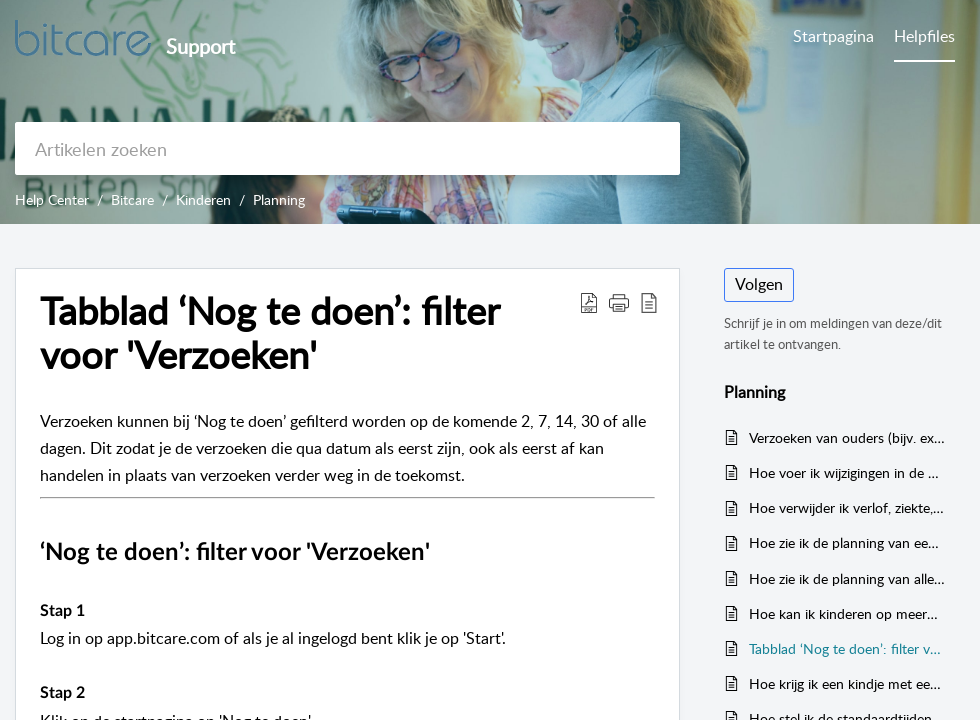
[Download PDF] (589, 302)
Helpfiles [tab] (924, 36)
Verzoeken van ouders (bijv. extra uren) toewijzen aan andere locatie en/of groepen (847, 437)
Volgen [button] (759, 284)
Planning (279, 199)
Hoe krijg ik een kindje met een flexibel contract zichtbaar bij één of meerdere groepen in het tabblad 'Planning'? (847, 683)
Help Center (52, 199)
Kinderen (203, 199)
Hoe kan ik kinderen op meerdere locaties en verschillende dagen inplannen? (847, 613)
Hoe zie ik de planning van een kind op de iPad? (847, 542)
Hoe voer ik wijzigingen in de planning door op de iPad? (847, 472)
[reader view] (649, 302)
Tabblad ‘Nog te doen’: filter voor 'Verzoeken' (269, 333)
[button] (619, 302)
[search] (347, 148)
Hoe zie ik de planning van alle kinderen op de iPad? (847, 578)
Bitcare (132, 199)
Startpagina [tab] (833, 36)
